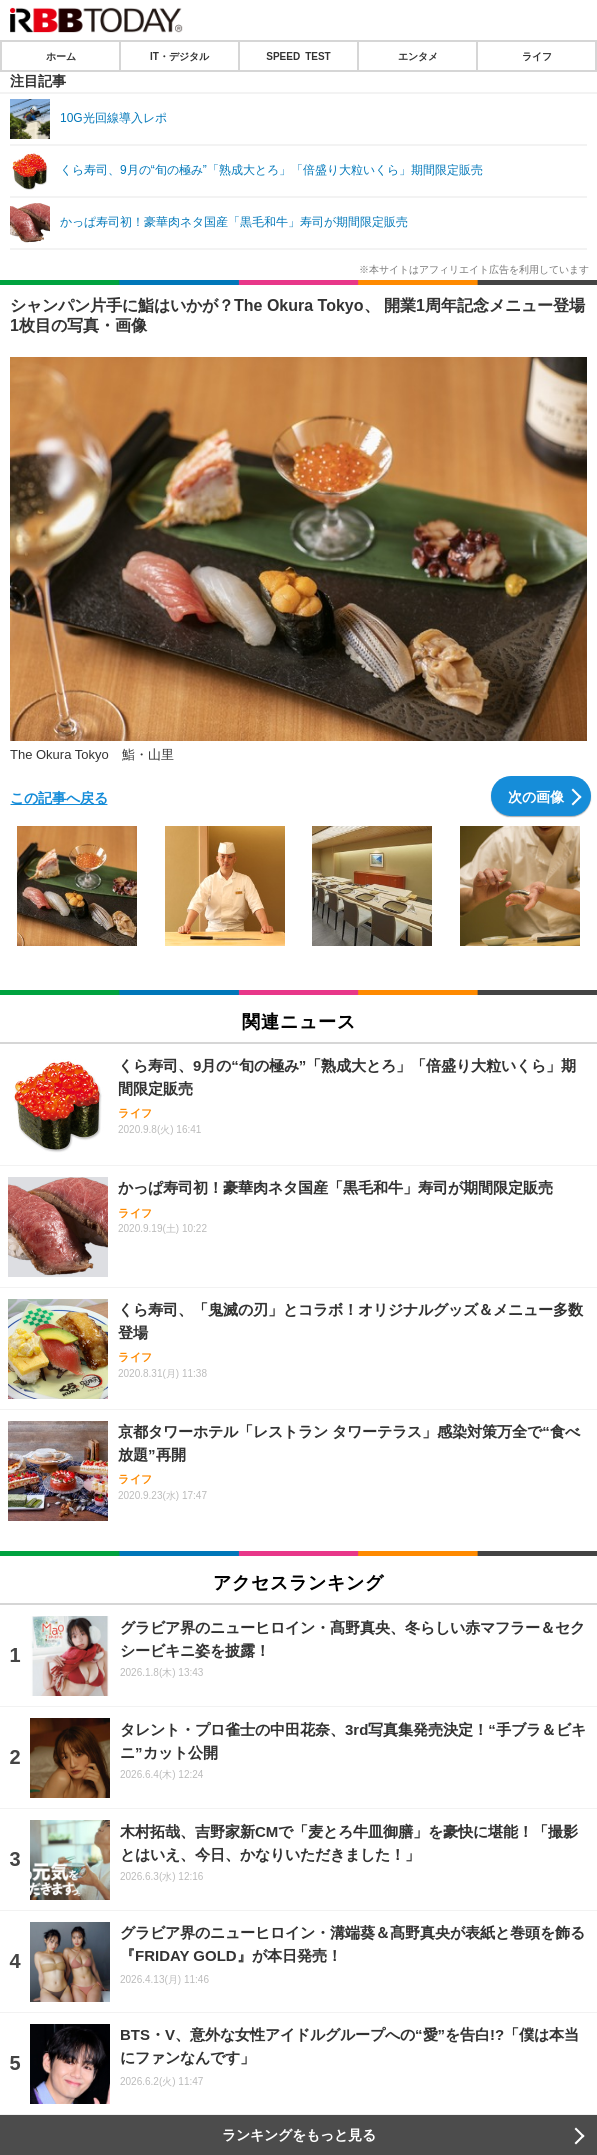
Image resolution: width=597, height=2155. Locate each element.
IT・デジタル (179, 56)
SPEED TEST (298, 56)
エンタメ (418, 56)
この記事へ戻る (59, 797)
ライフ (537, 56)
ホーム (61, 56)
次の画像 (536, 796)
